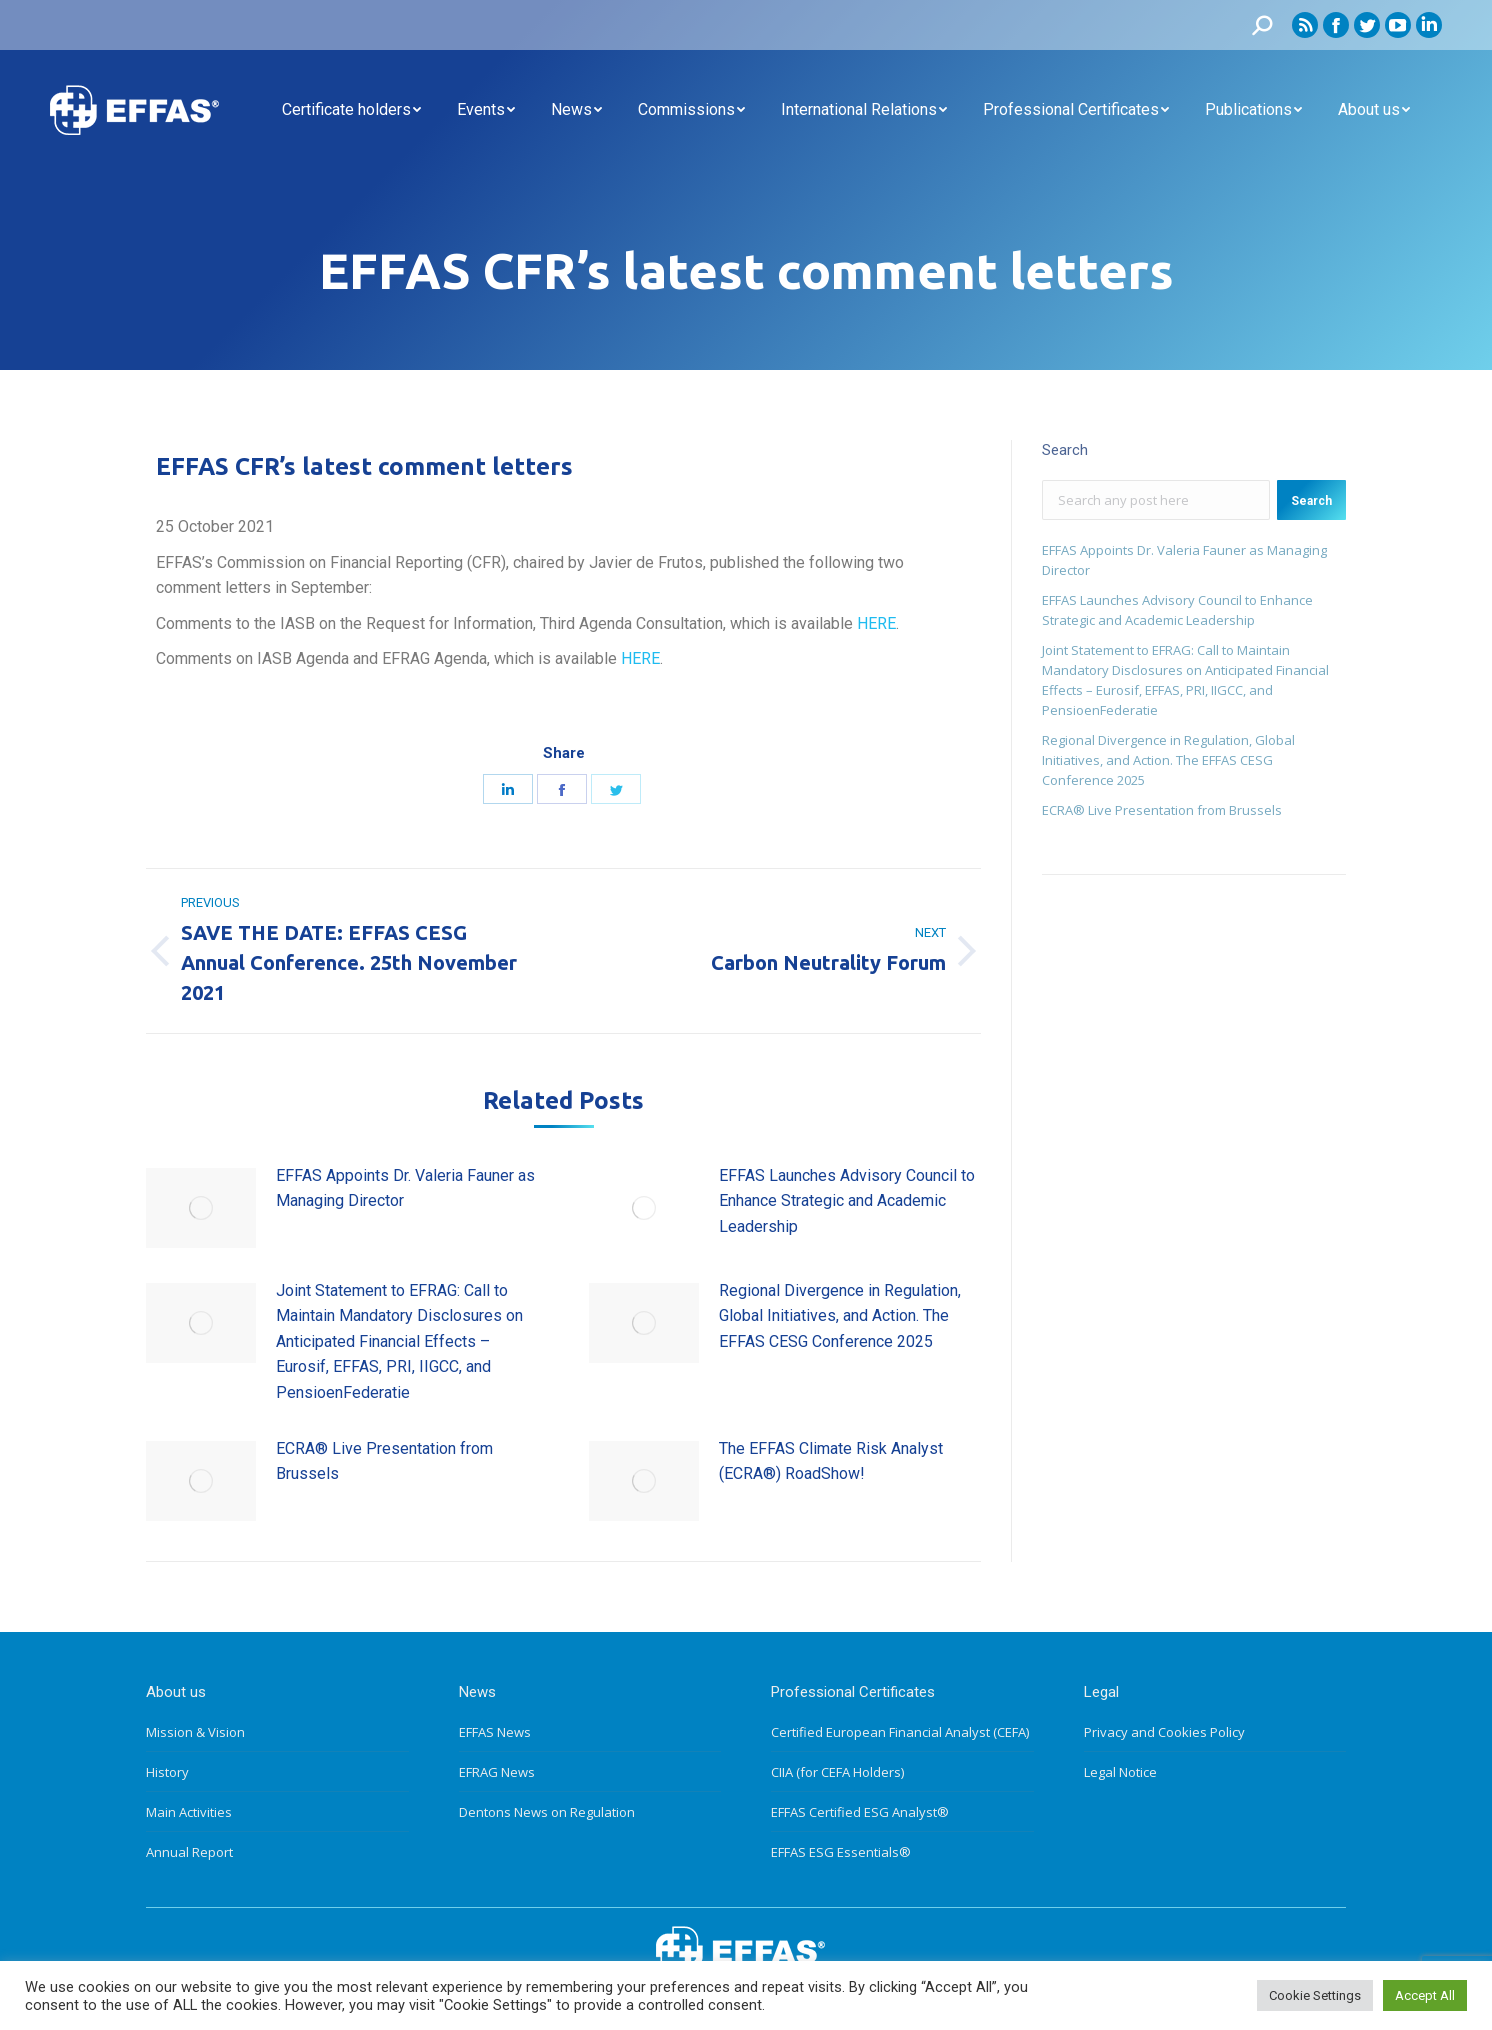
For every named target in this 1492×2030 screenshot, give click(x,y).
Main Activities (189, 1812)
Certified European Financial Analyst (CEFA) (900, 1732)
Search (1311, 501)
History (167, 1772)
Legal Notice (1120, 1772)
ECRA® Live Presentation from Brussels (384, 1461)
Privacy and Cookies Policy (1164, 1732)
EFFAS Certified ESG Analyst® (860, 1812)
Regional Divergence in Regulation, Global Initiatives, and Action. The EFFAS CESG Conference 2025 (840, 1316)
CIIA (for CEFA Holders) (837, 1772)
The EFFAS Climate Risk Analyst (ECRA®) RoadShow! (831, 1461)
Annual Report (189, 1852)
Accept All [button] (1425, 1995)
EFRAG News (497, 1772)
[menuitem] (351, 110)
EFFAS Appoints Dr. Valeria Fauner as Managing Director (405, 1188)
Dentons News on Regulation (547, 1812)
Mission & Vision (195, 1732)
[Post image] (201, 1208)
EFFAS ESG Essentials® (841, 1852)
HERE (876, 623)
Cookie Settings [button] (1315, 1995)
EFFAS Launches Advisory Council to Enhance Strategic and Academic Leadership (847, 1201)
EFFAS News (495, 1732)
